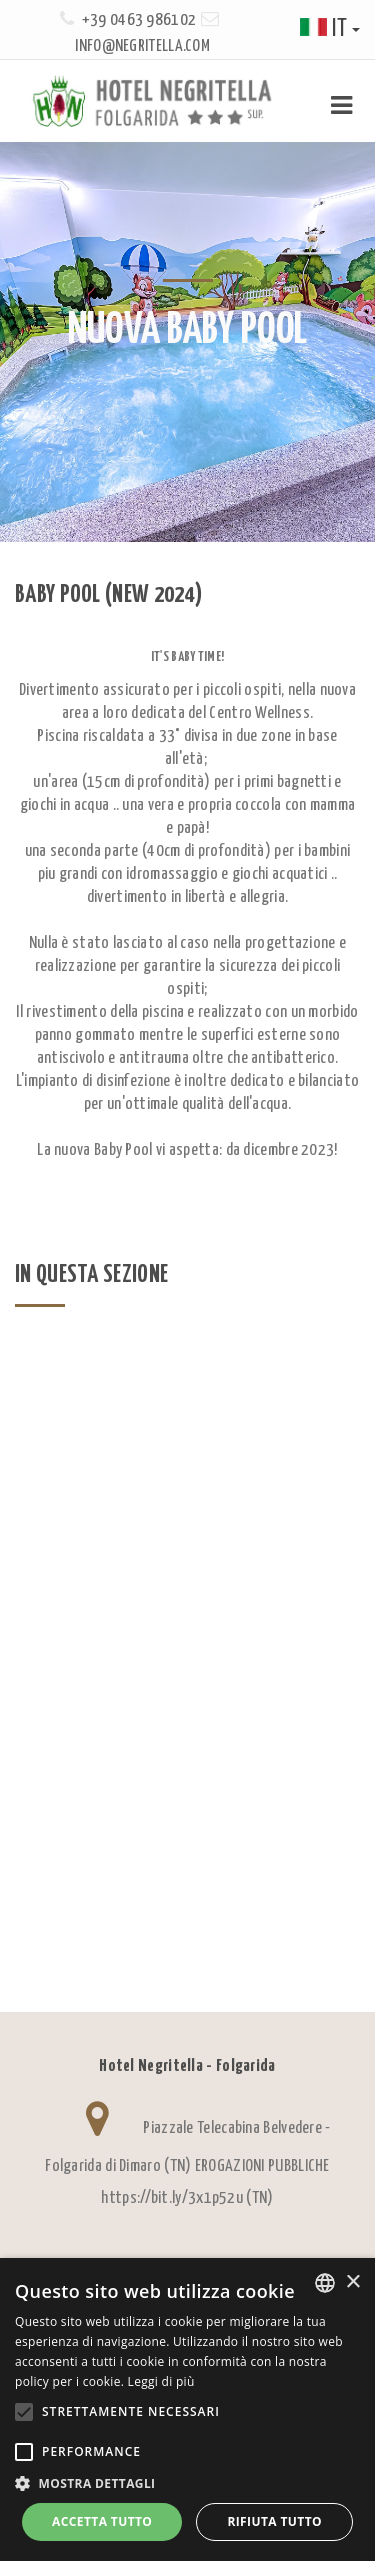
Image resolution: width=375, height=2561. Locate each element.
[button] (187, 2483)
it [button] (330, 29)
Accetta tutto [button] (102, 2521)
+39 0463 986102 (139, 20)
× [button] (352, 2282)
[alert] (187, 2409)
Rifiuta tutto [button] (274, 2521)
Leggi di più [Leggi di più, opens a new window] (161, 2381)
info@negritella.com (142, 46)
